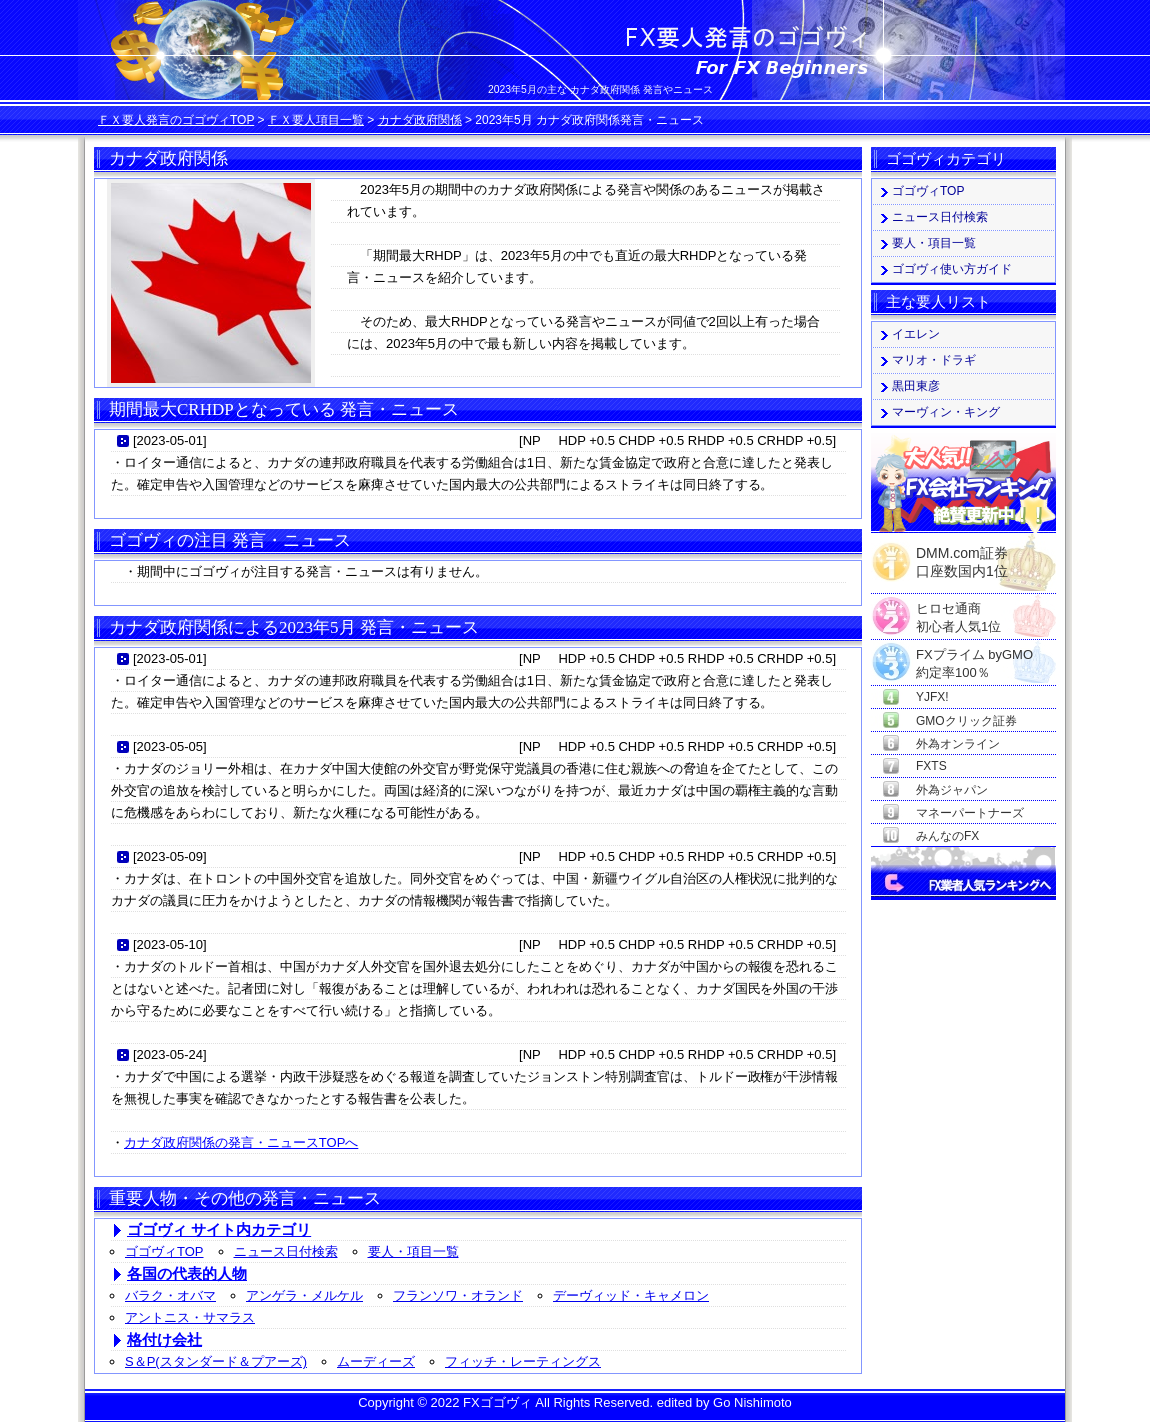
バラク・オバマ (170, 1295)
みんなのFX (947, 836)
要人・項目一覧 (413, 1251)
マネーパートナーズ (970, 813)
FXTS (931, 766)
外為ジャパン (952, 790)
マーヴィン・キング (946, 412)
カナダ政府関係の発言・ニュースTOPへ (241, 1142)
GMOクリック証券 (966, 721)
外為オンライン (958, 744)
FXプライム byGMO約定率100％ (974, 655)
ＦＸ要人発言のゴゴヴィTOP (176, 120)
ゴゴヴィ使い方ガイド (952, 269)
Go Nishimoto (752, 1402)
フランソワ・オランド (458, 1295)
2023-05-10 (170, 944)
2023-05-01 (170, 440)
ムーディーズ (376, 1361)
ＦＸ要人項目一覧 (316, 120)
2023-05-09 (170, 856)
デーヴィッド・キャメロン (631, 1295)
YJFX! (932, 697)
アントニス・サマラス (190, 1317)
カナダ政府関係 (420, 120)
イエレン (916, 334)
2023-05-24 (170, 1054)
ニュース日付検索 (286, 1251)
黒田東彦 (916, 386)
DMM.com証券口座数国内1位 (962, 556)
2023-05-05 (170, 746)
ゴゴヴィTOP (164, 1251)
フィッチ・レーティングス (523, 1361)
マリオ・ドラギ (934, 360)
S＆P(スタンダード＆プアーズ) (216, 1361)
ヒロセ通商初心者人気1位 (958, 609)
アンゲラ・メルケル (304, 1295)
